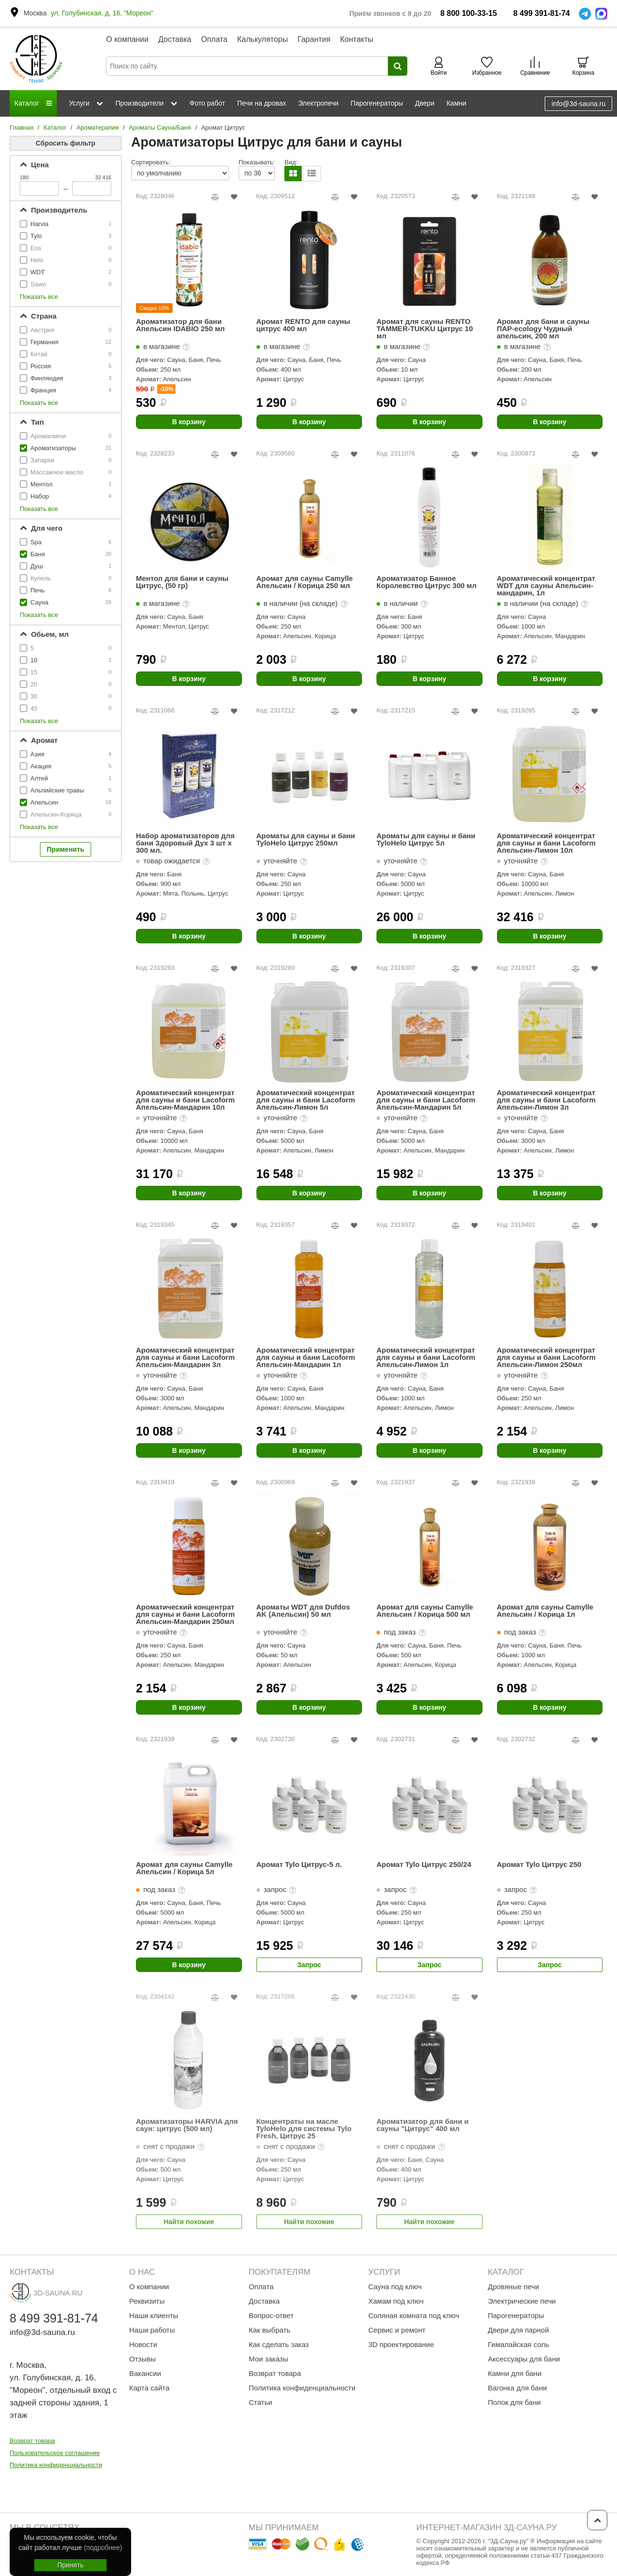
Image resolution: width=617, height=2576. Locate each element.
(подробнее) (103, 2547)
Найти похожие (188, 2222)
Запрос (309, 1965)
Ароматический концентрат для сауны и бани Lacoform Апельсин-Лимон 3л (546, 1100)
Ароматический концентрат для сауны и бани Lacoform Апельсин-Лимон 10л (546, 843)
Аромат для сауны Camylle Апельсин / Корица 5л (184, 1868)
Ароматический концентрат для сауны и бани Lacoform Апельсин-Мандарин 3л (185, 1357)
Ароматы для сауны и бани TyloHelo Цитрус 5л (425, 839)
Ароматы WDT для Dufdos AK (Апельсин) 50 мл (303, 1610)
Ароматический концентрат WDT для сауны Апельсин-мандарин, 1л (546, 585)
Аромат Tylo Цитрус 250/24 (423, 1864)
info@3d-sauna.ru (578, 103)
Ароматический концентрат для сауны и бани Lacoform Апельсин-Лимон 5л (305, 1100)
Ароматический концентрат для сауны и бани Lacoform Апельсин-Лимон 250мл (546, 1357)
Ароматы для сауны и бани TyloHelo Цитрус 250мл (305, 839)
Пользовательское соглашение (55, 2452)
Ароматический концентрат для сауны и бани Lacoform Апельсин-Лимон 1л (425, 1357)
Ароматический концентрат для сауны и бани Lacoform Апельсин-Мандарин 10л (185, 1100)
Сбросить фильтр (65, 143)
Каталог (54, 127)
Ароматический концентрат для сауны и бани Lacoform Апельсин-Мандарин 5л (425, 1100)
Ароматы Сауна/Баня (160, 127)
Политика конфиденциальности (56, 2465)
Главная (21, 127)
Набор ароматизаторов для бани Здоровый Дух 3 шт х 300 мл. (185, 843)
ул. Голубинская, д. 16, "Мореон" (102, 13)
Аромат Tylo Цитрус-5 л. (299, 1864)
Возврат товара (32, 2440)
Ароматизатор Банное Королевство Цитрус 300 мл (426, 582)
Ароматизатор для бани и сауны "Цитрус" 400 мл (422, 2125)
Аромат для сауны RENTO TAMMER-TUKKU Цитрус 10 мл (424, 328)
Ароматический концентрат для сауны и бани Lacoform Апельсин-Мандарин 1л (305, 1357)
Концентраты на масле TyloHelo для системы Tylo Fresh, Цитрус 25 (304, 2128)
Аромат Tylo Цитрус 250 (539, 1864)
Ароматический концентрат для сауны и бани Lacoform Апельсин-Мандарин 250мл (185, 1614)
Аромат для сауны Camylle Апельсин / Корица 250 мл (304, 582)
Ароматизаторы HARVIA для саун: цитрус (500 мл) (187, 2125)
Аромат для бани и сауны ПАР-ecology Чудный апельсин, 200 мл (543, 328)
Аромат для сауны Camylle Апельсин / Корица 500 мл (424, 1610)
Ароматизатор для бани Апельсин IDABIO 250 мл (180, 325)
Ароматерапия (98, 127)
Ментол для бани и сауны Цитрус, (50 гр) (182, 582)
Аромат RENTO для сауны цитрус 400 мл (303, 325)
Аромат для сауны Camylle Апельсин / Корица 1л (545, 1610)
